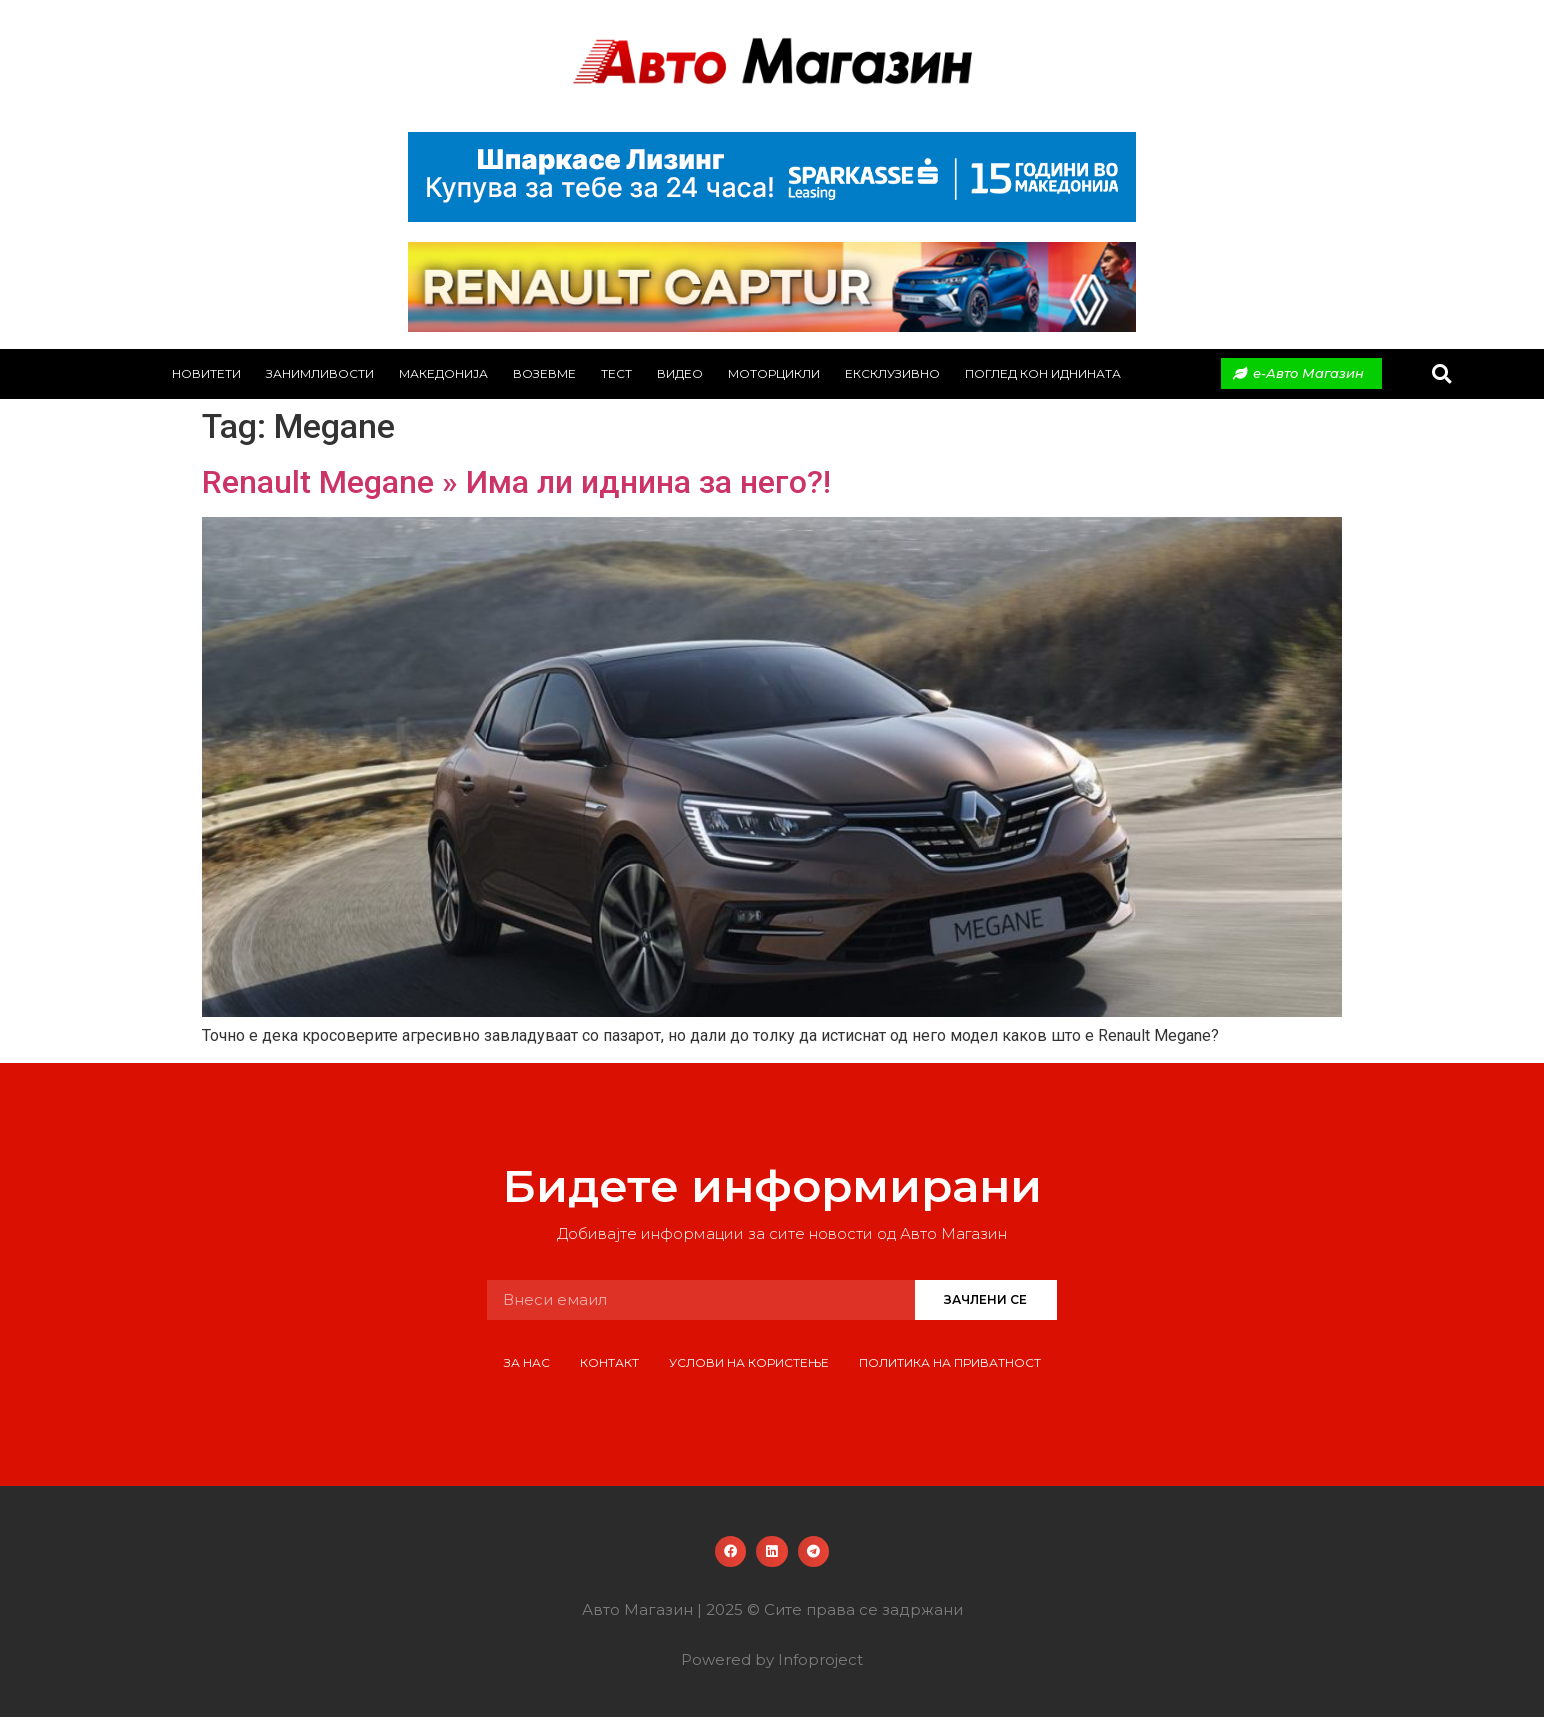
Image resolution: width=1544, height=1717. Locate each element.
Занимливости (320, 373)
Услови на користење (749, 1362)
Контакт (609, 1362)
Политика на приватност (950, 1362)
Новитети (206, 373)
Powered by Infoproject (772, 1659)
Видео (680, 373)
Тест (616, 373)
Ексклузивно (892, 373)
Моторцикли (774, 373)
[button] (1441, 373)
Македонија (443, 373)
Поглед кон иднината (1043, 373)
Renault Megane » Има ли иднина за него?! (516, 482)
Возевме (544, 373)
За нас (527, 1362)
